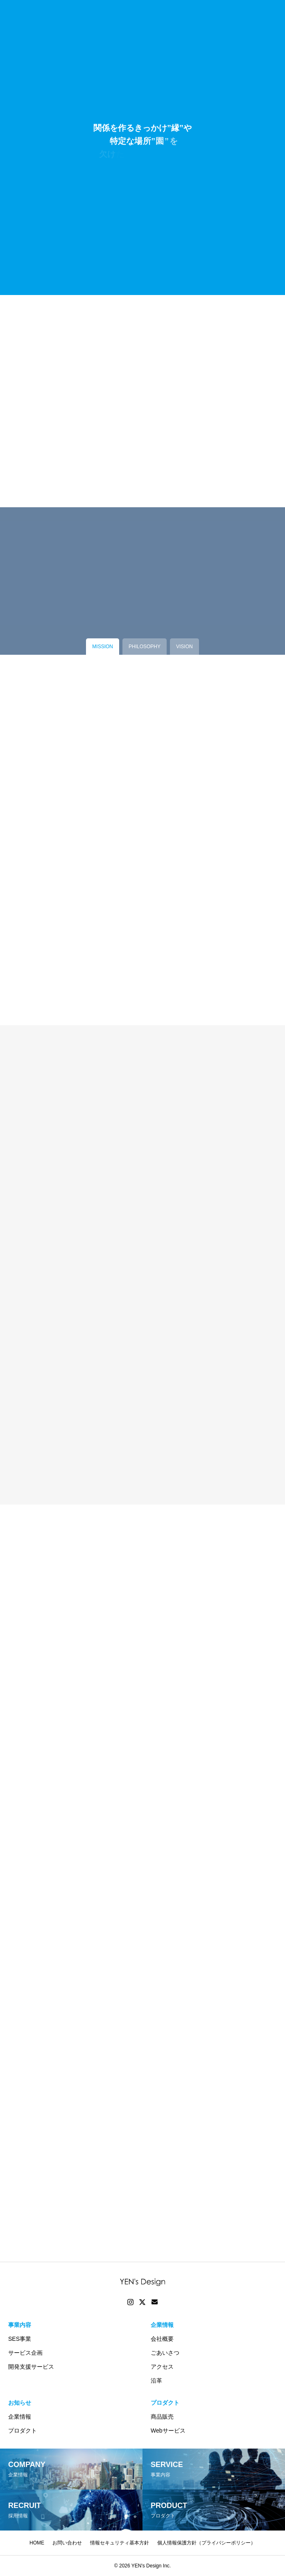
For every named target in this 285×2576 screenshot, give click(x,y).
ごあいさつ (165, 2352)
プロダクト (22, 2430)
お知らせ (19, 2402)
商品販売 (162, 2416)
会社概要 (162, 2338)
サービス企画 (25, 2352)
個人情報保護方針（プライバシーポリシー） (206, 2543)
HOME (36, 2543)
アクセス (162, 2366)
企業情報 (162, 2325)
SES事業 (19, 2338)
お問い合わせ (67, 2543)
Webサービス (168, 2430)
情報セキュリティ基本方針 (119, 2543)
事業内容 (19, 2325)
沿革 (156, 2380)
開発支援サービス (31, 2366)
